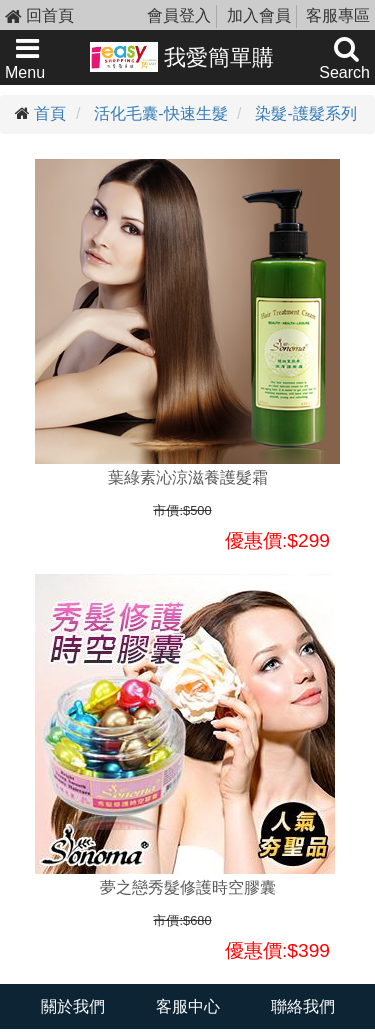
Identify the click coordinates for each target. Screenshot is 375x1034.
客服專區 (338, 15)
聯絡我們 (303, 1006)
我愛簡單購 (182, 57)
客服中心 (188, 1006)
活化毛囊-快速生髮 (160, 113)
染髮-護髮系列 (305, 113)
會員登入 (179, 15)
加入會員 (259, 15)
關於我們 (73, 1006)
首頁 (50, 113)
